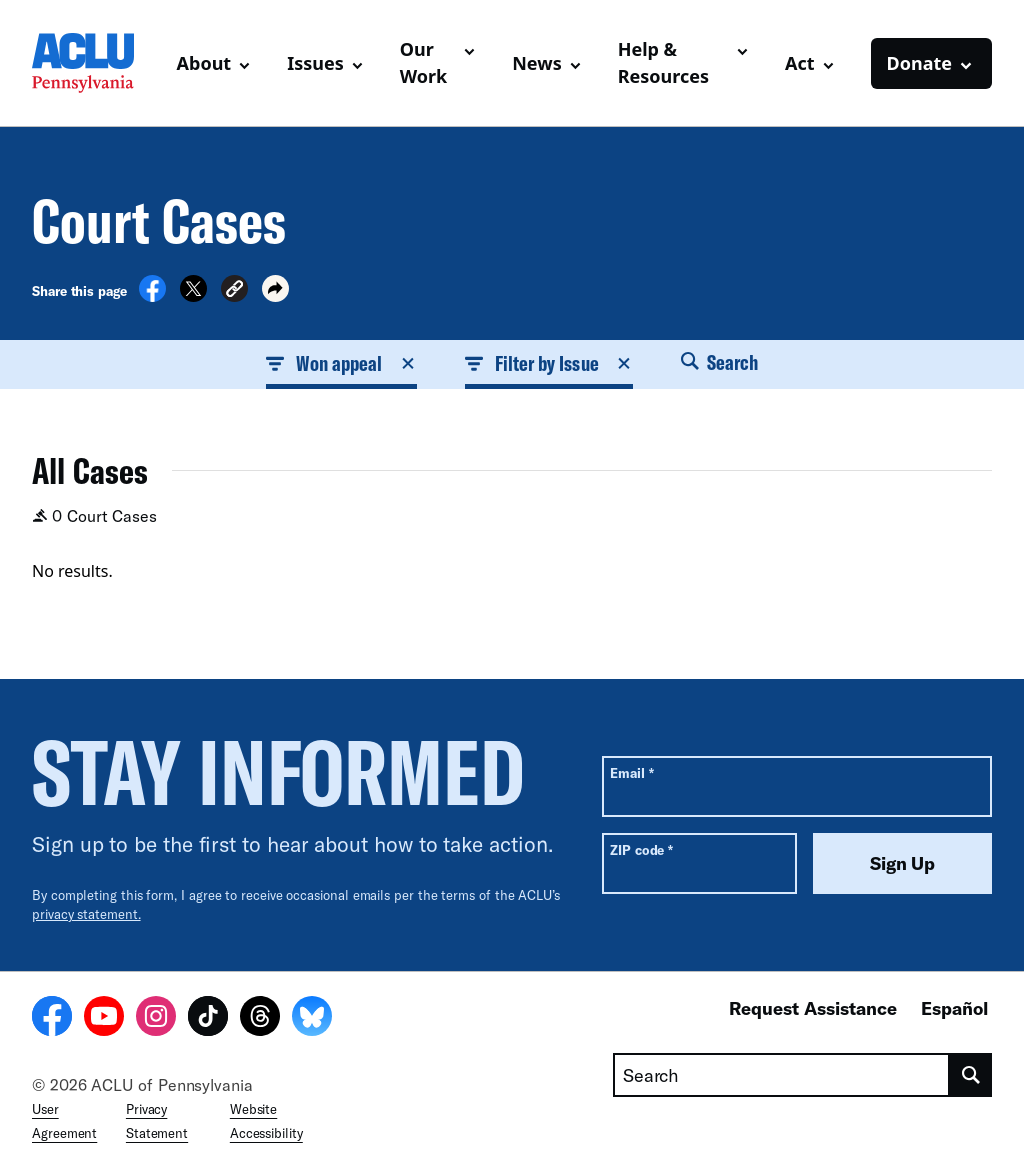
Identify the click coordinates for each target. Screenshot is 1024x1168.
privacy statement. (86, 914)
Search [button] (720, 362)
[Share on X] (193, 296)
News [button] (536, 63)
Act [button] (800, 63)
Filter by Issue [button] (549, 363)
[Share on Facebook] (152, 296)
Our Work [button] (424, 62)
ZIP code (641, 849)
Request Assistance (813, 1008)
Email (631, 772)
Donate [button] (919, 63)
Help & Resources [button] (663, 62)
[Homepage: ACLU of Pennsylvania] (96, 63)
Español (954, 1008)
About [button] (204, 63)
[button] (234, 291)
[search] (971, 1075)
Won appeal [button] (341, 363)
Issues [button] (315, 63)
